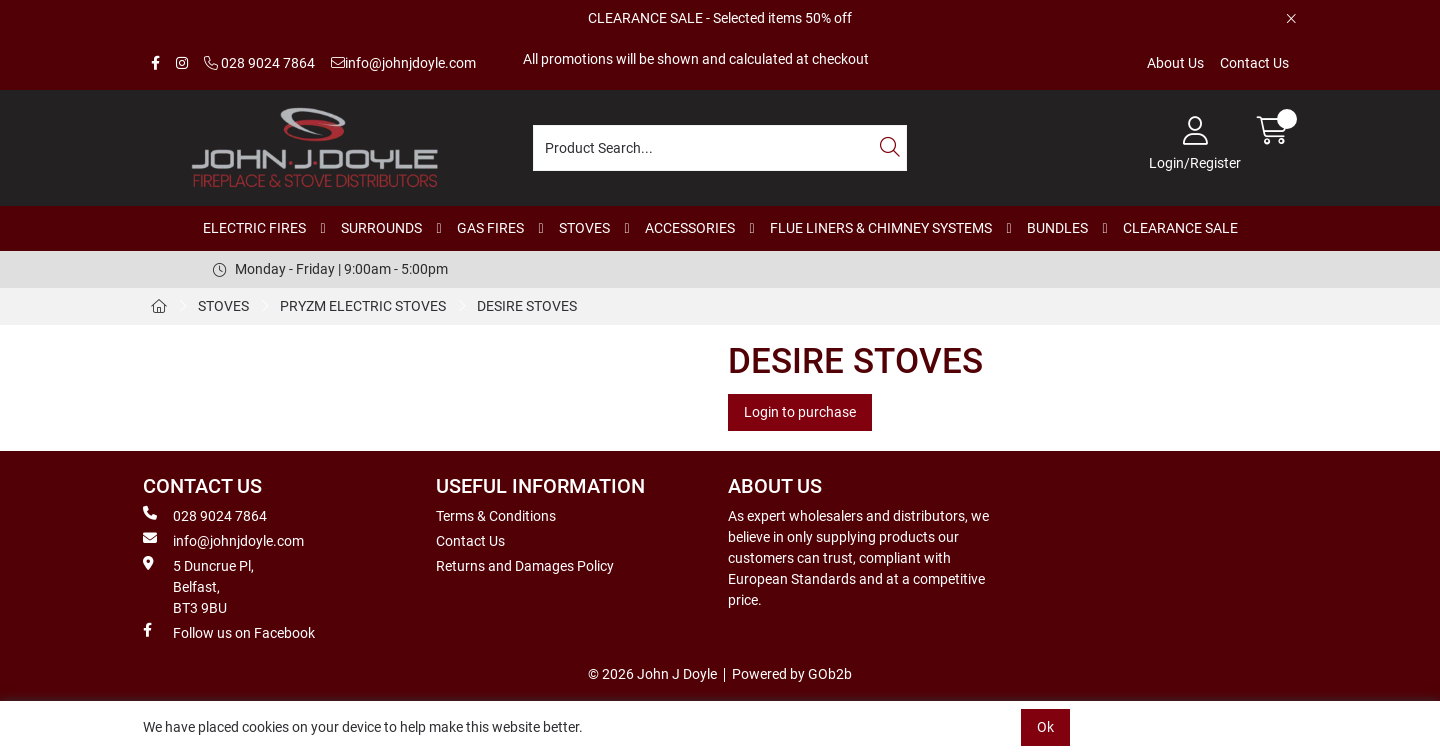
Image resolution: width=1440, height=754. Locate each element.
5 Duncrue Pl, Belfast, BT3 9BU (198, 586)
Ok (1045, 727)
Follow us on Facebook (229, 632)
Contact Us (1254, 63)
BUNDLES (1057, 228)
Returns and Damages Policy (525, 566)
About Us (1175, 63)
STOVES (584, 228)
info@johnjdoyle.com (403, 63)
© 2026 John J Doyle (652, 674)
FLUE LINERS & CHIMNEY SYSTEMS (881, 228)
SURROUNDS (381, 228)
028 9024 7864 (259, 63)
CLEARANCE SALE (1180, 228)
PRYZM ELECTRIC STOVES (363, 306)
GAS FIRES (490, 228)
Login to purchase (800, 412)
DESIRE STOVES (527, 306)
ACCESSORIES (690, 228)
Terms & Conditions (496, 516)
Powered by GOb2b (792, 674)
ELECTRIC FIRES (254, 228)
